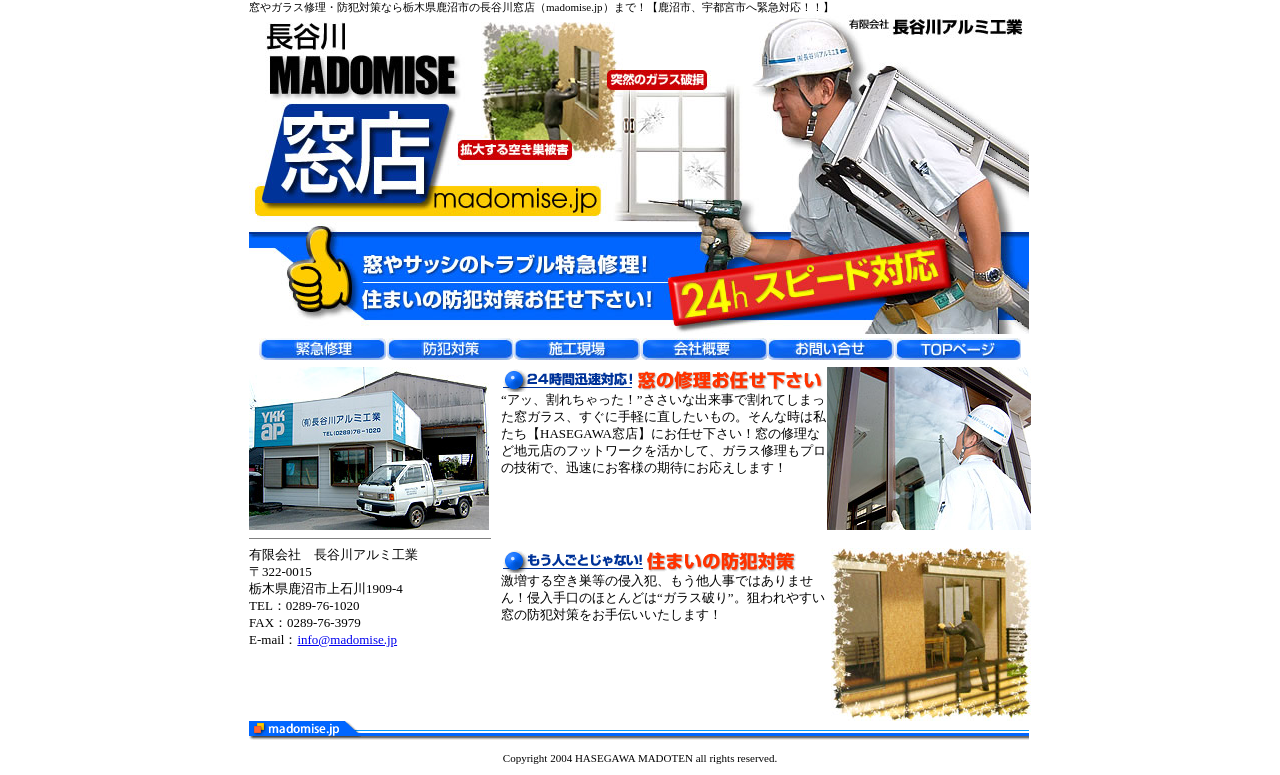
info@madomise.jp (347, 639)
